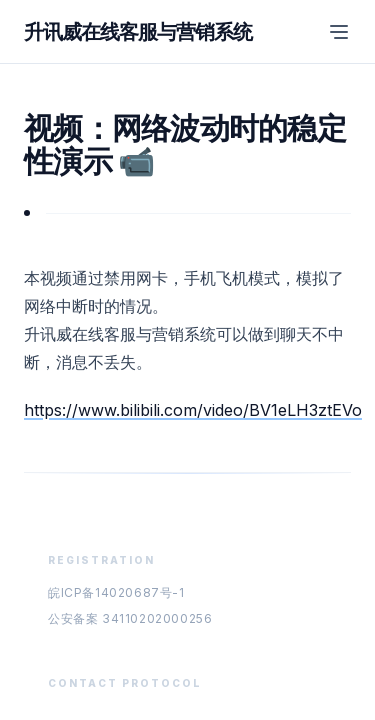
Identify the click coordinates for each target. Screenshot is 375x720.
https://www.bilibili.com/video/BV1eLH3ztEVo (193, 410)
